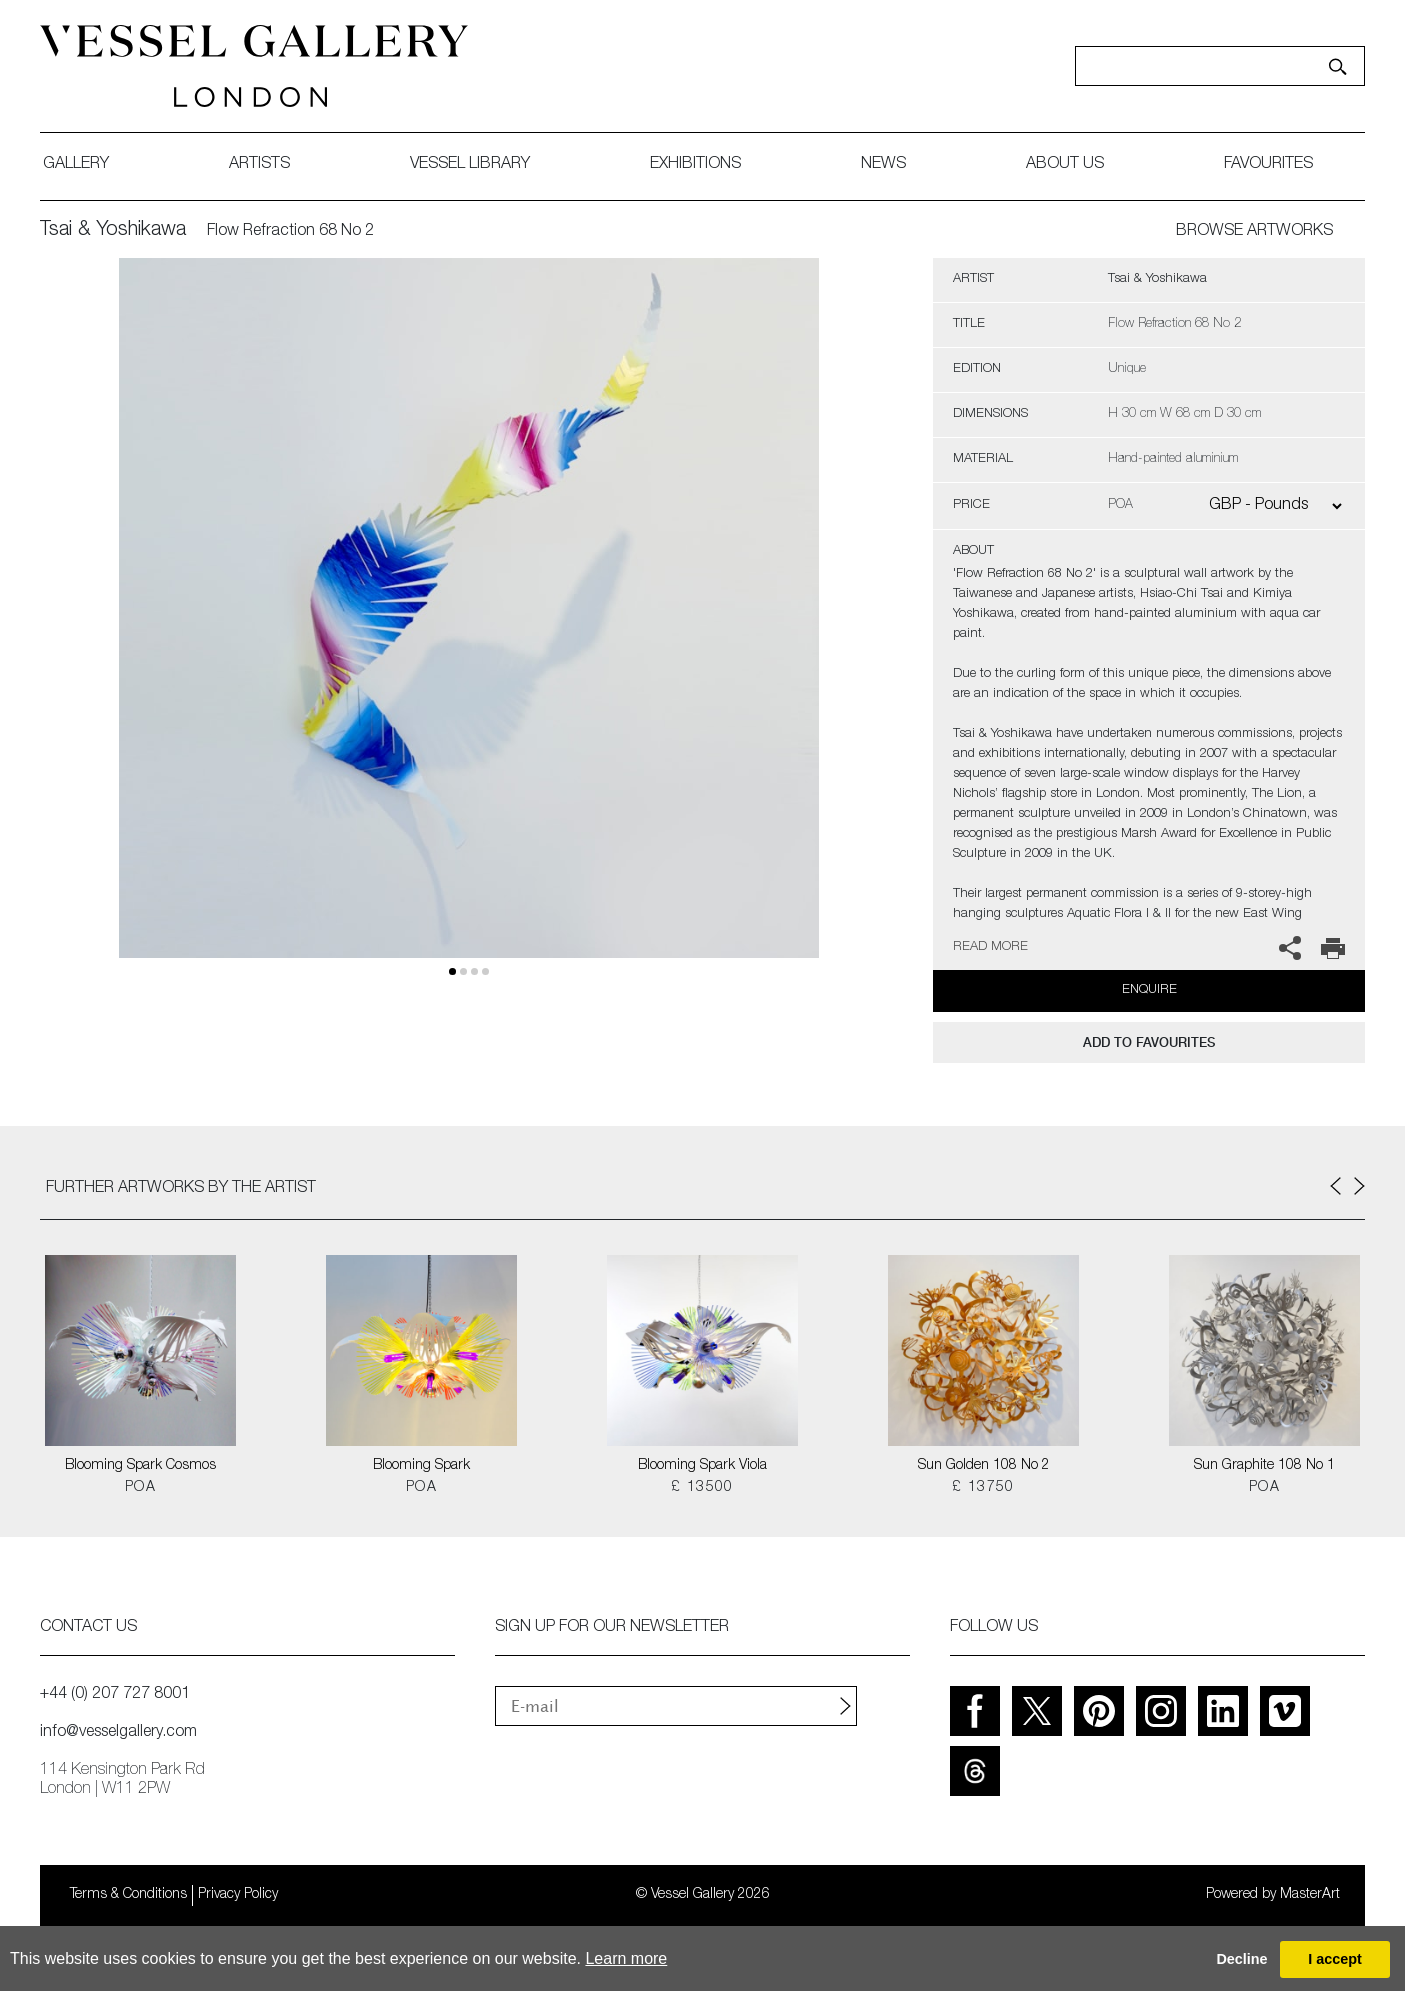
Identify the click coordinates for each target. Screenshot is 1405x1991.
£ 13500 (702, 1488)
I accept (1335, 1959)
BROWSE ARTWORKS (1254, 232)
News (883, 165)
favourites (1268, 165)
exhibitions (695, 165)
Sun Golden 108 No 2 (984, 1466)
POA (140, 1488)
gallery (76, 165)
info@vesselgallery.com (118, 1733)
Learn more (626, 1958)
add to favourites (1149, 1042)
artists (259, 165)
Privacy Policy (238, 1895)
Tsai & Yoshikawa (113, 231)
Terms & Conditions (128, 1895)
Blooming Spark (421, 1466)
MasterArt (1310, 1895)
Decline (1241, 1959)
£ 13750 (983, 1488)
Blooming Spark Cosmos (140, 1466)
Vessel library (470, 165)
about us (1065, 165)
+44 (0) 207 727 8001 (115, 1695)
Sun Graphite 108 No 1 (1264, 1466)
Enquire (1149, 990)
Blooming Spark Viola (702, 1466)
